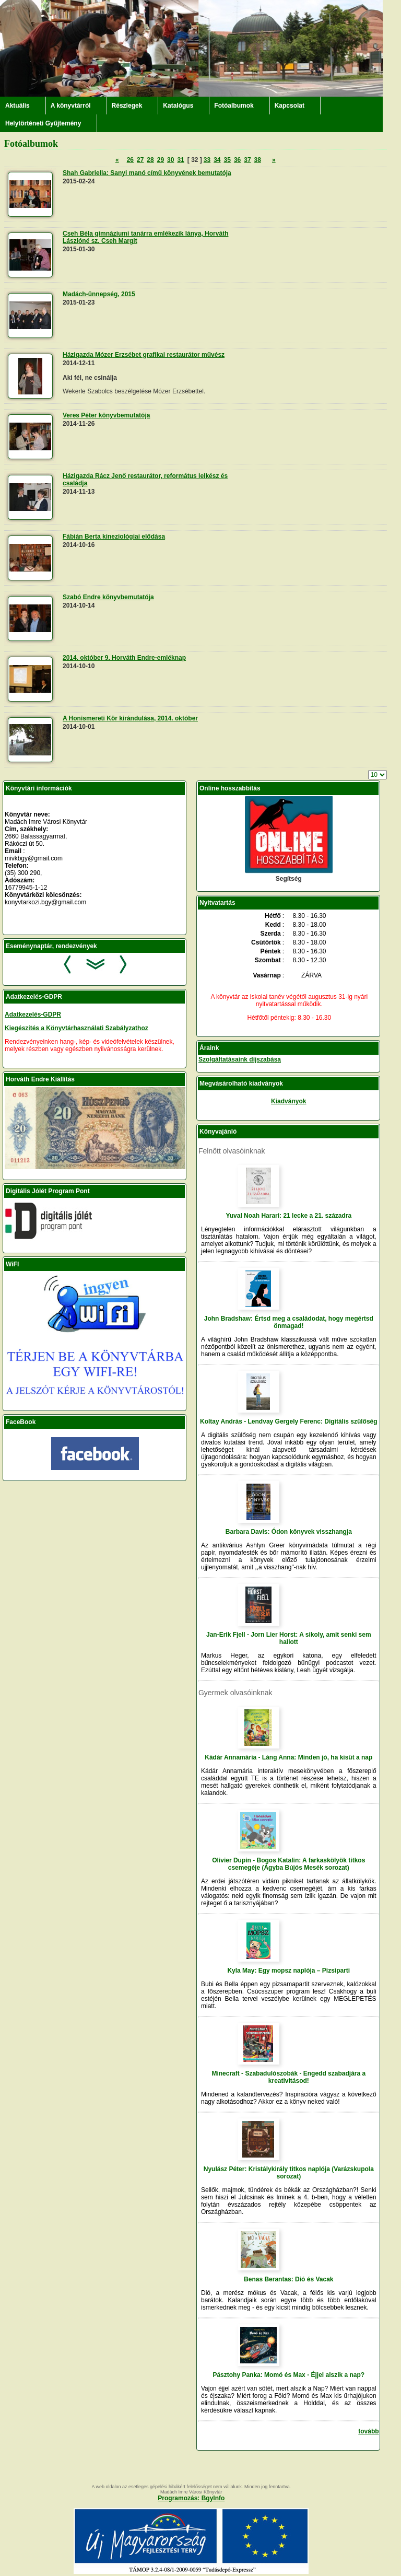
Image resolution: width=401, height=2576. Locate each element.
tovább (368, 2431)
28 (150, 160)
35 (227, 160)
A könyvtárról (71, 105)
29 (160, 160)
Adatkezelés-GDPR (33, 1014)
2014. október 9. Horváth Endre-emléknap (124, 657)
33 (207, 160)
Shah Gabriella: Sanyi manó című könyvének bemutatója (147, 173)
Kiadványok (288, 1101)
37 (247, 160)
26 (130, 160)
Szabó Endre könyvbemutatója (108, 597)
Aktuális (17, 105)
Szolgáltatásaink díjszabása (239, 1059)
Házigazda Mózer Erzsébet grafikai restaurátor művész (144, 354)
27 (140, 160)
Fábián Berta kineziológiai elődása (114, 536)
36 (237, 160)
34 (217, 160)
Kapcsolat (289, 105)
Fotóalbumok (233, 105)
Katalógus (178, 105)
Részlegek (127, 105)
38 (257, 160)
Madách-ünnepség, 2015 (99, 294)
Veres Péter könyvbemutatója (106, 415)
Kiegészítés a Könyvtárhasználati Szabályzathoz (76, 1028)
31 (180, 160)
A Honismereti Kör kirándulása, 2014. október (130, 718)
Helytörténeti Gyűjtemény (43, 123)
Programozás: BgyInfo (191, 2498)
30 (170, 160)
